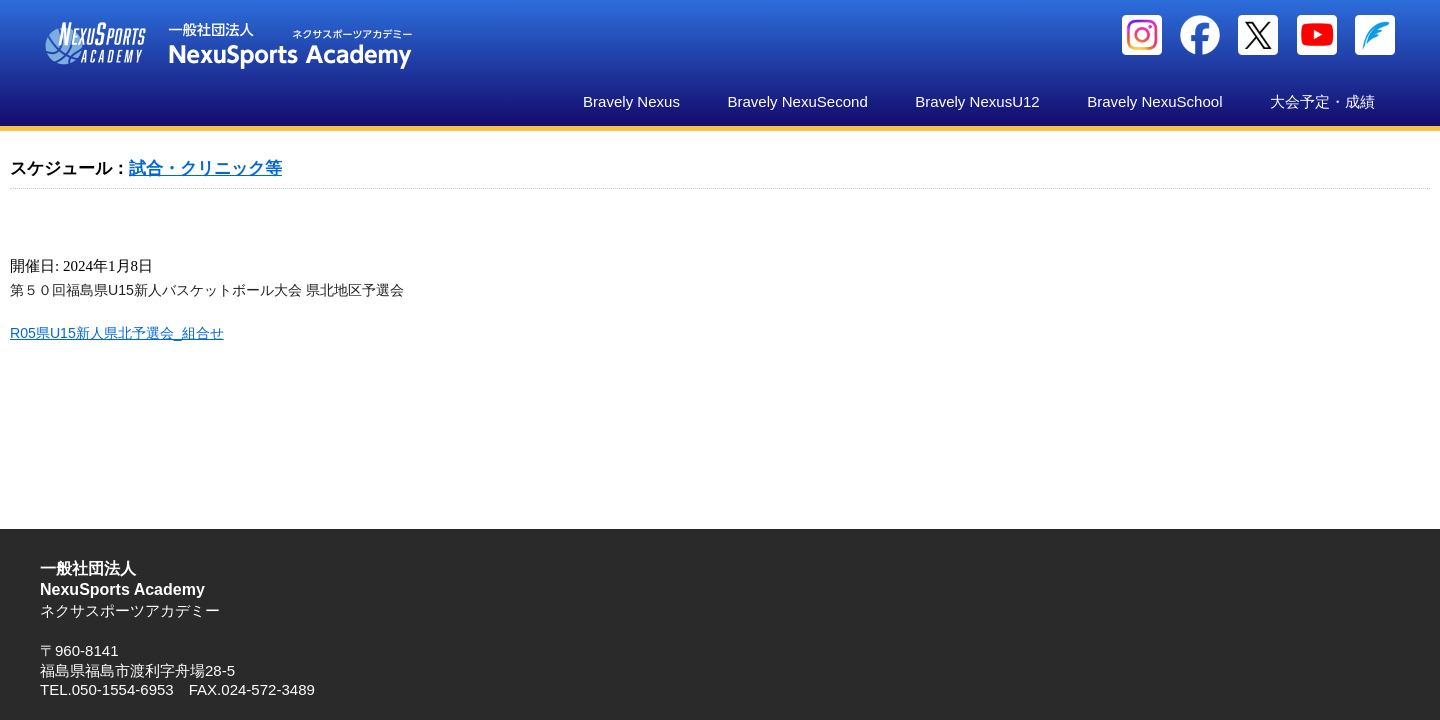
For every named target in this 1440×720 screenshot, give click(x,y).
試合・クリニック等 (205, 168)
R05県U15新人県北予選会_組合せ (117, 333)
